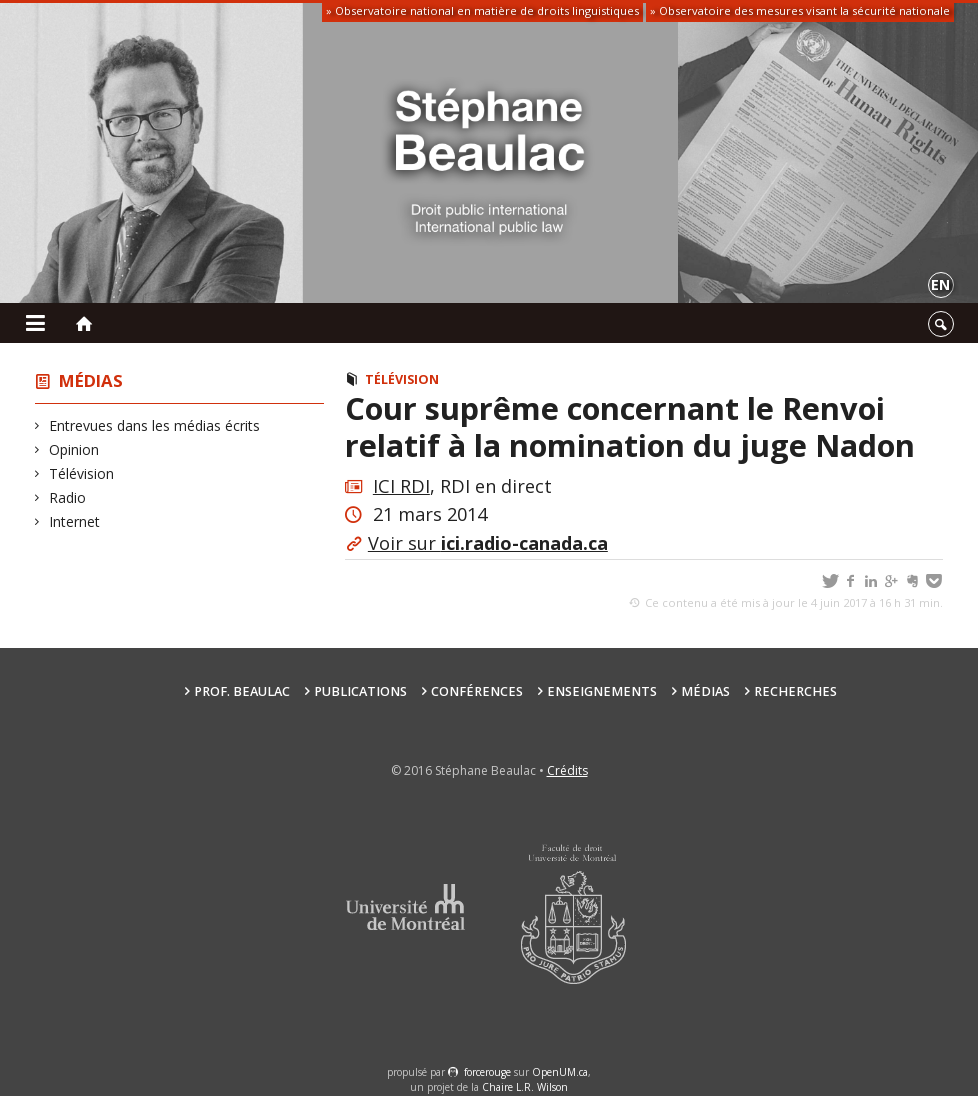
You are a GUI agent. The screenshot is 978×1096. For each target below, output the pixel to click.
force (487, 1072)
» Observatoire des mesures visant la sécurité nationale (800, 10)
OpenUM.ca (560, 1072)
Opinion (74, 449)
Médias (91, 380)
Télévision (82, 473)
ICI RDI (401, 486)
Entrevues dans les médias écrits (155, 425)
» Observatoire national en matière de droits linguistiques (482, 10)
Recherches (795, 691)
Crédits (567, 770)
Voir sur (488, 543)
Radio (68, 497)
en (940, 284)
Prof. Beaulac (242, 691)
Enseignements (602, 691)
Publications (360, 691)
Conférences (477, 691)
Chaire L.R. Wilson (525, 1087)
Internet (75, 521)
